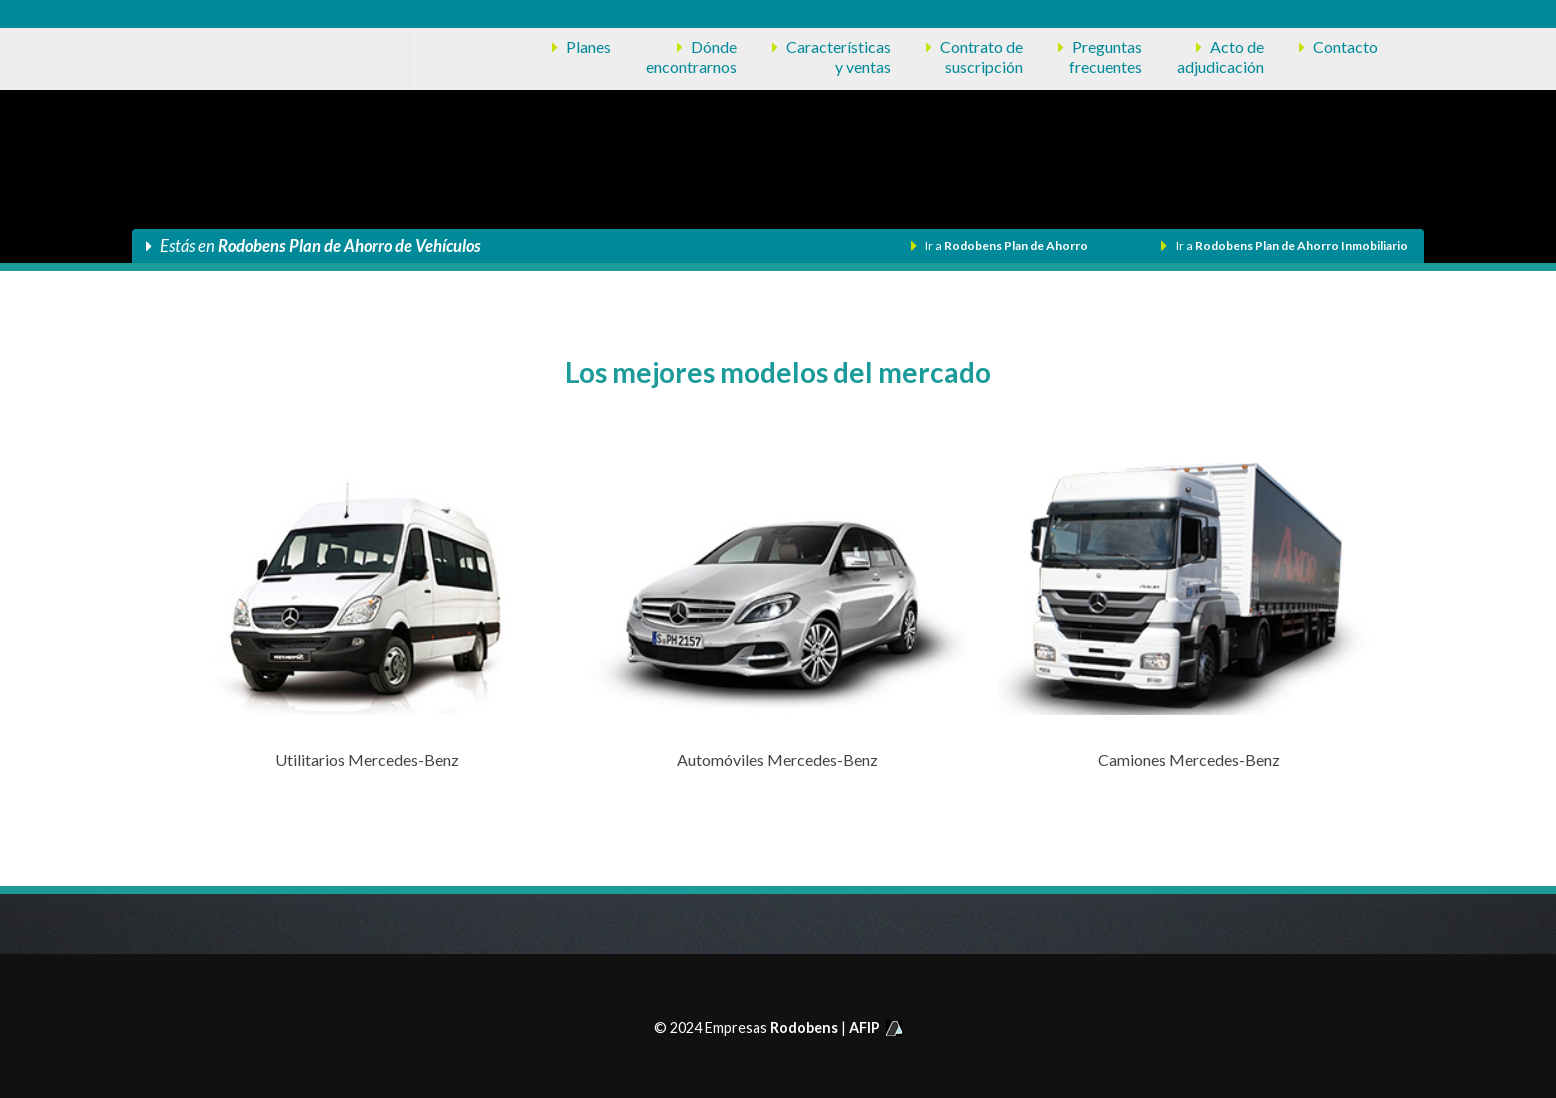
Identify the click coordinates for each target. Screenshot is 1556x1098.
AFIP (875, 1027)
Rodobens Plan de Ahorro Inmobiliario (1301, 245)
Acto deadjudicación (1220, 56)
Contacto (1345, 46)
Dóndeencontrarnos (691, 56)
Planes (588, 46)
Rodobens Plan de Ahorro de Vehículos (349, 246)
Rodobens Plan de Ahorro (1016, 245)
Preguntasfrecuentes (1105, 56)
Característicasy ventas (838, 56)
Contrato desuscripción (981, 56)
